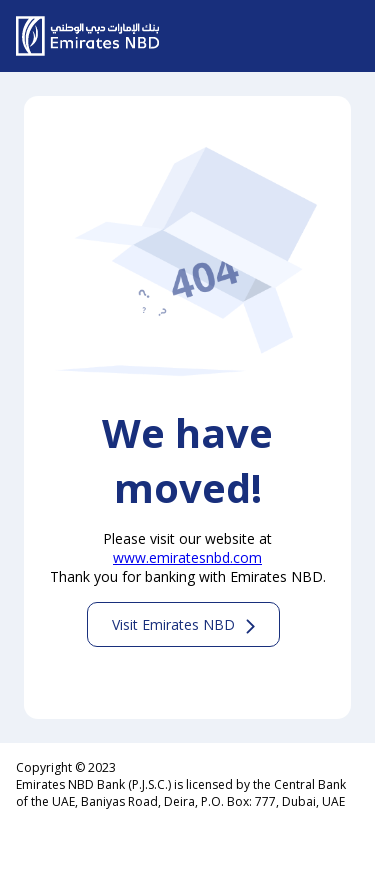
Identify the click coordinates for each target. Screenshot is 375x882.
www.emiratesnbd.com (187, 557)
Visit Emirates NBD (173, 624)
